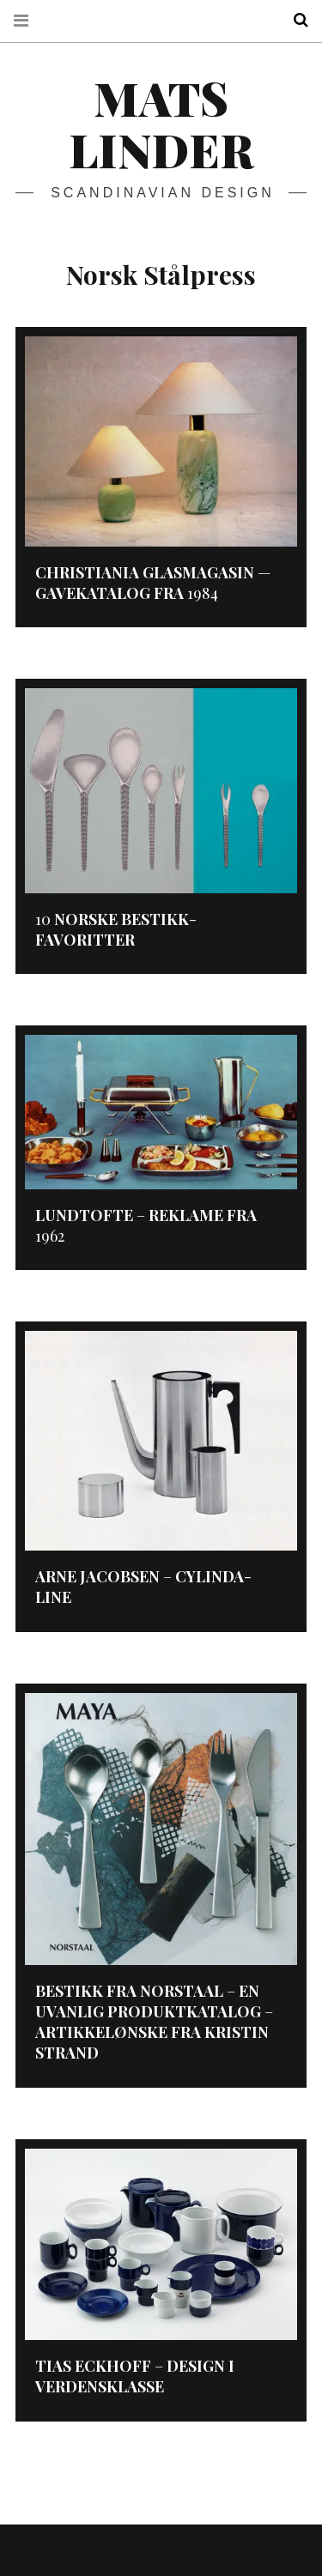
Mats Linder (161, 123)
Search (294, 20)
